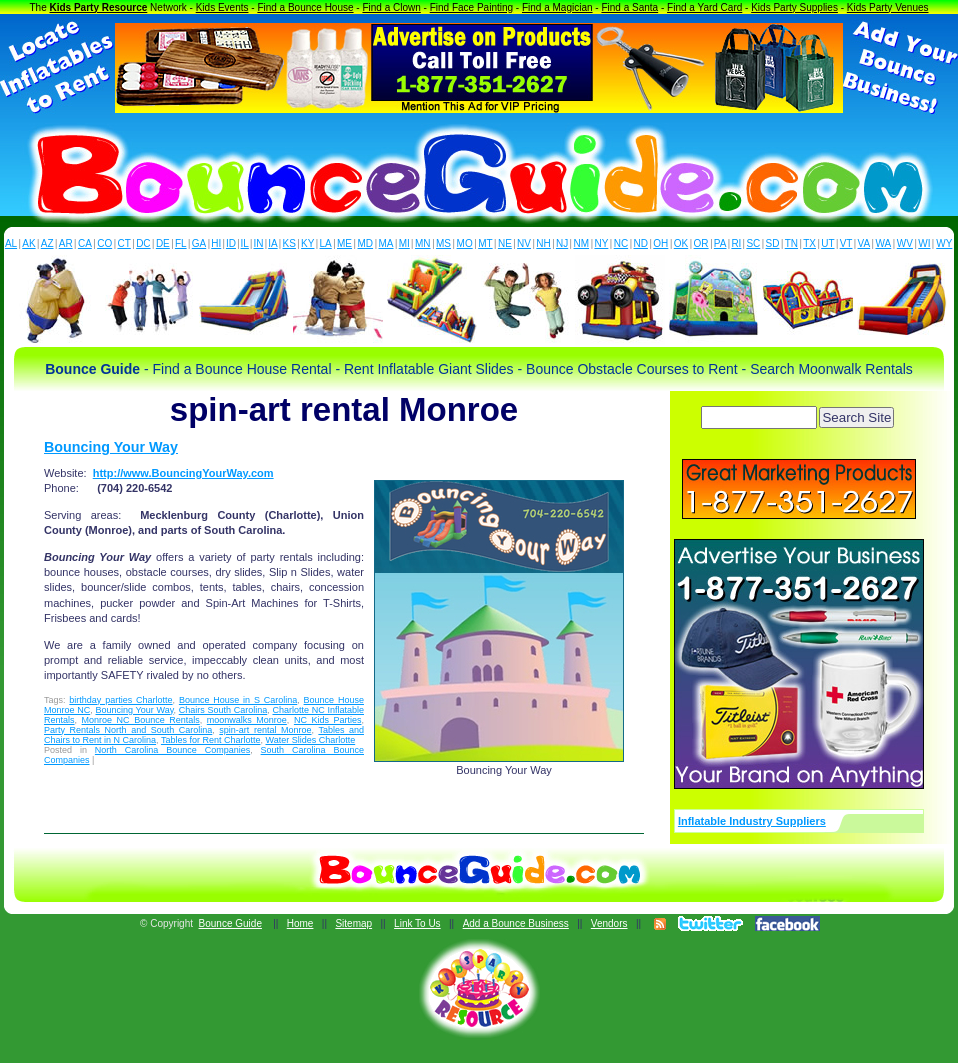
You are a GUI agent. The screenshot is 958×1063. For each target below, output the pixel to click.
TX (809, 243)
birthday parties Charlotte (120, 700)
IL (245, 243)
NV (524, 243)
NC (621, 243)
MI (404, 243)
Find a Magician (557, 7)
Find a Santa (629, 7)
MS (443, 243)
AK (28, 243)
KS (289, 243)
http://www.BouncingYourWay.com (183, 473)
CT (124, 243)
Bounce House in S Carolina (238, 700)
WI (924, 243)
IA (272, 243)
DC (143, 243)
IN (258, 243)
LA (326, 243)
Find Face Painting (471, 7)
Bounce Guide (230, 923)
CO (104, 243)
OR (701, 243)
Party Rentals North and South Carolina (128, 730)
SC (753, 243)
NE (505, 243)
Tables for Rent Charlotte (211, 740)
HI (216, 243)
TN (791, 243)
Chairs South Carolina (223, 710)
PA (720, 243)
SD (773, 243)
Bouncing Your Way (111, 447)
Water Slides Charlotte (310, 740)
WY (944, 243)
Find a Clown (391, 7)
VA (864, 243)
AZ (47, 243)
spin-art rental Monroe (265, 730)
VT (846, 243)
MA (386, 243)
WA (884, 243)
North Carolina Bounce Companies (172, 750)
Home (300, 923)
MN (423, 243)
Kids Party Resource (99, 7)
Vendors (609, 923)
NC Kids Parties (328, 720)
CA (85, 243)
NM (582, 243)
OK (681, 243)
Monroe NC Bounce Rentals (141, 720)
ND (641, 243)
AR (66, 243)
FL (181, 243)
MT (485, 243)
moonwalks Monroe (247, 720)
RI (736, 243)
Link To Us (417, 923)
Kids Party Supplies (794, 7)
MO (465, 243)
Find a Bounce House (305, 7)
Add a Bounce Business (516, 923)
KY (307, 243)
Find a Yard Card (704, 7)
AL (11, 243)
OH (660, 243)
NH (543, 243)
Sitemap (353, 923)
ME (344, 243)
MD (366, 243)
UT (827, 243)
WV (905, 243)
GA (199, 243)
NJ (562, 243)
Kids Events (222, 7)
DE (163, 243)
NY (601, 243)
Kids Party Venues (888, 7)
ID (231, 243)
